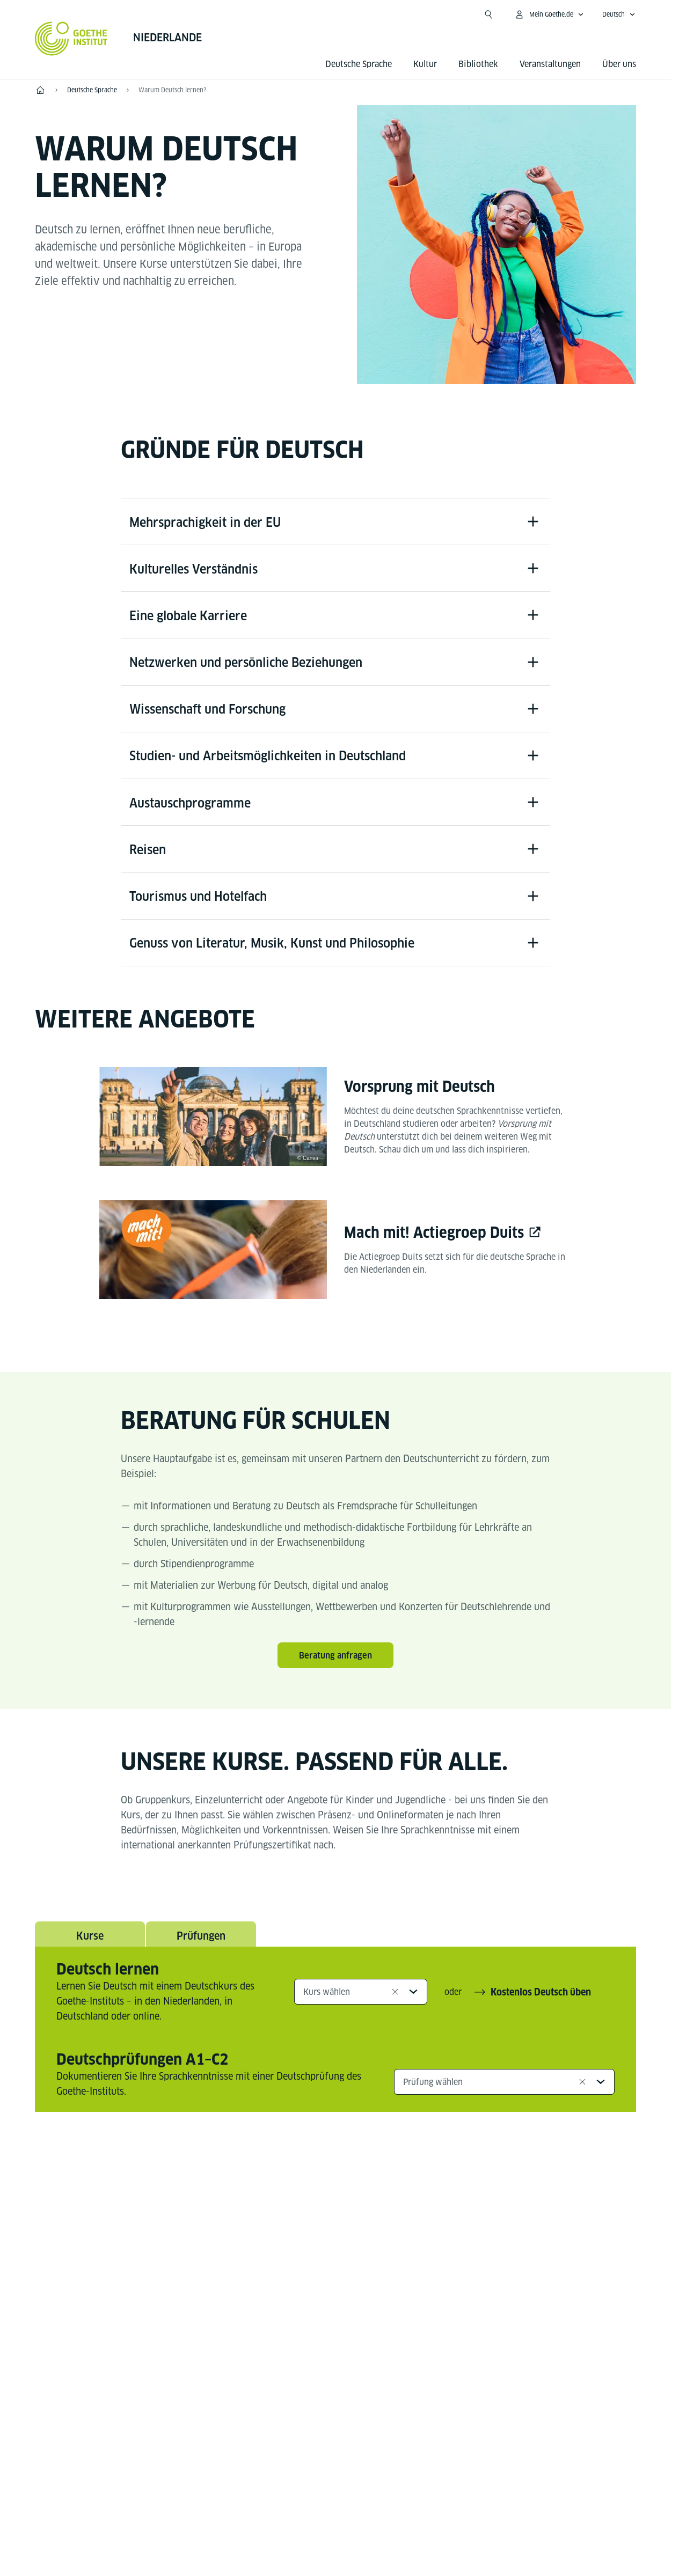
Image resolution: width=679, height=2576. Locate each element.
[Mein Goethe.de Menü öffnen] (549, 14)
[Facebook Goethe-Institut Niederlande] (249, 2219)
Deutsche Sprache (358, 64)
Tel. (73, 2385)
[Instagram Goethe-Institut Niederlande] (318, 2219)
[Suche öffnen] (488, 14)
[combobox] (360, 2003)
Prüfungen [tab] (201, 1946)
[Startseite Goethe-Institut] (71, 38)
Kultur (425, 64)
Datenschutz (359, 2512)
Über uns (619, 64)
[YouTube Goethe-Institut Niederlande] (284, 2219)
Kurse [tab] (90, 1946)
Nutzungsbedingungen (446, 2512)
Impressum (293, 2512)
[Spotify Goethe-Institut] (387, 2219)
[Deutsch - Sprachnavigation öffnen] (619, 14)
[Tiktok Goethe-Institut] (421, 2219)
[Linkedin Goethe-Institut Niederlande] (352, 2219)
